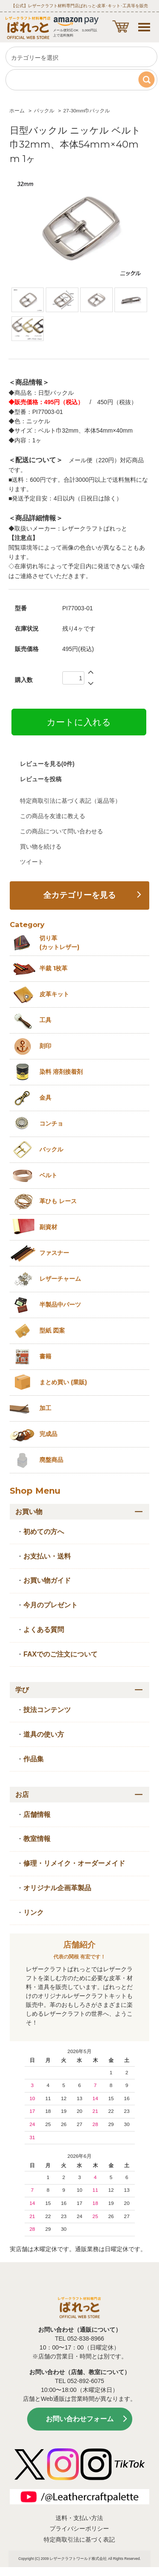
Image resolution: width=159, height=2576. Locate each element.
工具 (45, 1020)
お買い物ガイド (47, 1580)
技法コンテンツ (47, 1709)
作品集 (33, 1759)
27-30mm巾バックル (86, 111)
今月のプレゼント (50, 1605)
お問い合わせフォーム (80, 2418)
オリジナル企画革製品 (57, 1887)
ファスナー (54, 1253)
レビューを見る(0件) (47, 763)
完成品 (48, 1434)
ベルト (48, 1175)
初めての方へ (43, 1531)
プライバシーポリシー (79, 2528)
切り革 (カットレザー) (59, 942)
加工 (45, 1408)
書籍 (45, 1356)
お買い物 (28, 1511)
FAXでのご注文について (60, 1654)
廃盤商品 (51, 1460)
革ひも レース (58, 1201)
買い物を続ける (40, 846)
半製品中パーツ (60, 1304)
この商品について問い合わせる (61, 831)
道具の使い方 (43, 1734)
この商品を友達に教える (52, 816)
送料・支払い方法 (79, 2518)
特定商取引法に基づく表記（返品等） (70, 800)
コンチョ (51, 1123)
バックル (44, 111)
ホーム (17, 111)
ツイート (32, 861)
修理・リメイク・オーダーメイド (74, 1863)
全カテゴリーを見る (79, 895)
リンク (33, 1912)
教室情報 (36, 1838)
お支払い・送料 (47, 1556)
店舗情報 (36, 1814)
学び (22, 1689)
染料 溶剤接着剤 (61, 1072)
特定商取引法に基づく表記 (79, 2539)
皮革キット (54, 994)
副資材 (48, 1227)
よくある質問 (43, 1629)
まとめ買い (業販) (63, 1382)
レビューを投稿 (40, 779)
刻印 (45, 1046)
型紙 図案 (52, 1330)
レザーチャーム (60, 1278)
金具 (45, 1097)
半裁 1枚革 (53, 968)
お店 (22, 1794)
